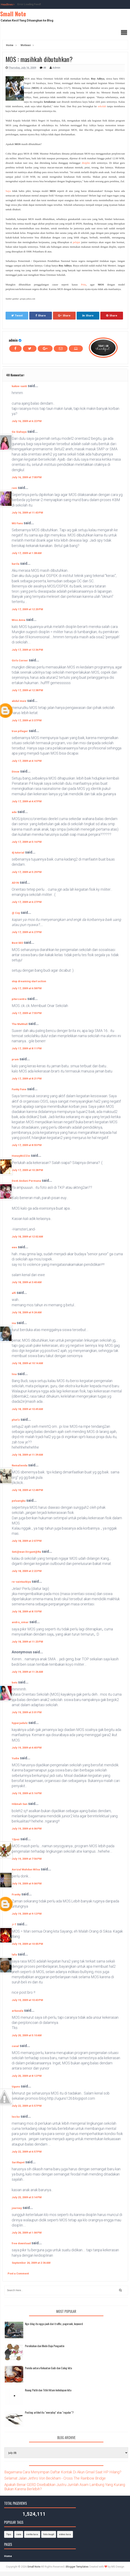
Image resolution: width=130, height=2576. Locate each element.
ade (14, 812)
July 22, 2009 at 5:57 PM (27, 2105)
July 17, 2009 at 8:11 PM (27, 1048)
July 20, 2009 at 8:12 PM (27, 2075)
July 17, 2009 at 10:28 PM (27, 1170)
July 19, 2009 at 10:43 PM (27, 2000)
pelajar (76, 242)
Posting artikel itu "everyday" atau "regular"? (49, 2412)
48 (45, 67)
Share (40, 315)
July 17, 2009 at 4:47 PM (27, 801)
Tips (8, 2534)
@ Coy (16, 912)
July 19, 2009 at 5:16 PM (27, 1793)
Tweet (17, 315)
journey (17, 2208)
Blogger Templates (77, 2566)
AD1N (15, 882)
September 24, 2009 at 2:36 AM (31, 2262)
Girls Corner (20, 660)
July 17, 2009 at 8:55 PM (27, 1145)
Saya (8, 191)
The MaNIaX (20, 1024)
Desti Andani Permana (26, 1180)
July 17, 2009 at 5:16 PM (27, 841)
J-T (14, 1924)
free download (21, 2243)
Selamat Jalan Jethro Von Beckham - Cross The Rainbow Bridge (55, 2478)
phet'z (16, 1419)
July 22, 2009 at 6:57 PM (27, 2151)
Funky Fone (19, 1089)
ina (14, 1323)
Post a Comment (18, 2273)
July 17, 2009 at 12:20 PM (27, 609)
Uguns (16, 2086)
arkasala (17, 2010)
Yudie (15, 1758)
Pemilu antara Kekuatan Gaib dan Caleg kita (48, 2368)
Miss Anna (18, 620)
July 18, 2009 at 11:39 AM (27, 1454)
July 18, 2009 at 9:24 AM (27, 1312)
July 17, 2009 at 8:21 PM (27, 1078)
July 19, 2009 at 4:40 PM (27, 1747)
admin (13, 340)
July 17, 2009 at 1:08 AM (27, 553)
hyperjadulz (20, 1723)
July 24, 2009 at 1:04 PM (27, 2232)
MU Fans (17, 523)
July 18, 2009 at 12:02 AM (27, 1236)
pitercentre (19, 999)
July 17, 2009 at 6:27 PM (27, 901)
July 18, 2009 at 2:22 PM (27, 1571)
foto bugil (48, 2534)
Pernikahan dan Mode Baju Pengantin (44, 2346)
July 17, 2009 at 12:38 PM (27, 690)
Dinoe (15, 771)
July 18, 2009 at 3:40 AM (27, 1282)
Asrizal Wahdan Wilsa (26, 1869)
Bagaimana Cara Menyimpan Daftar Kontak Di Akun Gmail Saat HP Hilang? (62, 2472)
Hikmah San (19, 1804)
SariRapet (18, 2162)
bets (14, 1682)
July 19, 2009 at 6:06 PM (27, 1828)
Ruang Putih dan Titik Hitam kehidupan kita (48, 2390)
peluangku (19, 1500)
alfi (14, 1293)
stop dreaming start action (29, 981)
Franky (16, 1894)
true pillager (20, 731)
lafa (14, 1954)
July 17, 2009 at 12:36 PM (27, 649)
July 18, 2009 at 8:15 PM (27, 1611)
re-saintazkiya (21, 1581)
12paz (16, 1839)
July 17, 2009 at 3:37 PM (27, 720)
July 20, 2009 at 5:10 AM (27, 2035)
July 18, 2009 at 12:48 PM (27, 1490)
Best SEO (17, 942)
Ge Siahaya (19, 431)
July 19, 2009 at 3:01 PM (27, 1712)
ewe (14, 1247)
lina (14, 1374)
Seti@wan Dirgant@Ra (26, 1551)
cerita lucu (32, 2534)
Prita (83, 284)
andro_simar (20, 1622)
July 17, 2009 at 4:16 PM (27, 760)
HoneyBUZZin (21, 1155)
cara (18, 2534)
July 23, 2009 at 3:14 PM (27, 2197)
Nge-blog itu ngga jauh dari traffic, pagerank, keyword (54, 2324)
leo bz (16, 2116)
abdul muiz (19, 701)
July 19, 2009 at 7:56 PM (27, 1858)
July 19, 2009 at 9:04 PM (27, 1883)
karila (15, 563)
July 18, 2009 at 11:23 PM (27, 1641)
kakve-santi (19, 386)
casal (15, 2046)
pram (15, 1059)
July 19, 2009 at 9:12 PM (27, 1913)
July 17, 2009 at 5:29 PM (27, 872)
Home (8, 2556)
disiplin (86, 162)
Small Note (13, 14)
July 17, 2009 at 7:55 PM (27, 1013)
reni (14, 488)
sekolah (102, 106)
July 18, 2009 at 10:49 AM (27, 1409)
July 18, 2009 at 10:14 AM (27, 1363)
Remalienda (19, 1465)
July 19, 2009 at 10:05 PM (27, 1943)
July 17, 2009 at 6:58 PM (27, 988)
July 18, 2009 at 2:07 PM (27, 1540)
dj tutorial (18, 852)
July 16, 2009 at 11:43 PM (27, 512)
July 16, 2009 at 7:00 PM (27, 477)
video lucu (65, 2534)
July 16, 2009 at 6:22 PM (27, 421)
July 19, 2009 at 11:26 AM (27, 1671)
